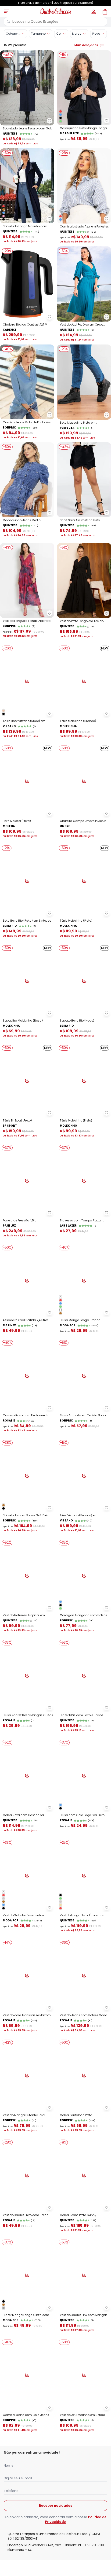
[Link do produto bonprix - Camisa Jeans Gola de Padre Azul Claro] (27, 392)
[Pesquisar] (8, 21)
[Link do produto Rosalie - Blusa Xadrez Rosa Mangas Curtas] (27, 1694)
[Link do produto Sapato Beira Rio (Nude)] (84, 993)
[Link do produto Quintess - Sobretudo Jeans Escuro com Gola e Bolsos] (27, 98)
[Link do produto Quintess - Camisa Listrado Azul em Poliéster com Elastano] (84, 196)
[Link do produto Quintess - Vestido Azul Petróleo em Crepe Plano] (84, 294)
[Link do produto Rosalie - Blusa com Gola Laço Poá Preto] (84, 1794)
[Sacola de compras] (104, 11)
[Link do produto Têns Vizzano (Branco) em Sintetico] (84, 1492)
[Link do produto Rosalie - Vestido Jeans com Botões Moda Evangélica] (84, 1996)
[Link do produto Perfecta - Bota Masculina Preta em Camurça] (84, 392)
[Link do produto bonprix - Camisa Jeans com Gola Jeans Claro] (27, 2399)
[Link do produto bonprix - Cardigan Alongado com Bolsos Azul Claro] (84, 1593)
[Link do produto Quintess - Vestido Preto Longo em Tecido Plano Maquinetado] (84, 590)
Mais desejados (89, 45)
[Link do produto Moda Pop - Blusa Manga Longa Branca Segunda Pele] (84, 1293)
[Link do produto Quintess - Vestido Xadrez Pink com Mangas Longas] (84, 2298)
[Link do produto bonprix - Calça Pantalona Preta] (84, 2096)
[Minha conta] (93, 11)
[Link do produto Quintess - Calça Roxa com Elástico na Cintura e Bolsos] (27, 1794)
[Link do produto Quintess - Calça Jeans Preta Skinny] (84, 2197)
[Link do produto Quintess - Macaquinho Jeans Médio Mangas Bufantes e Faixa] (27, 489)
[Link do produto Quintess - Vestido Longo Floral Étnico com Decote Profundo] (84, 1895)
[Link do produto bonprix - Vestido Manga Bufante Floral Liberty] (27, 2096)
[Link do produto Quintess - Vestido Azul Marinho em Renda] (84, 2399)
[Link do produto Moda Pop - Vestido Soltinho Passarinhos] (27, 1895)
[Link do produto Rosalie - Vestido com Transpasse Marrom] (27, 1996)
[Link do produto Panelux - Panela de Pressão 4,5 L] (27, 1194)
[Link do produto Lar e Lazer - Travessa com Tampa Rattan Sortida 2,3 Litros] (84, 1194)
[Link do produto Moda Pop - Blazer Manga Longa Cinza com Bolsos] (27, 2298)
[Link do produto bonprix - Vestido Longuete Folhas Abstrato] (27, 590)
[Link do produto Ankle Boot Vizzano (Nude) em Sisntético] (27, 691)
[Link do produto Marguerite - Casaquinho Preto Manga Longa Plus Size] (84, 98)
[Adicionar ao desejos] (49, 121)
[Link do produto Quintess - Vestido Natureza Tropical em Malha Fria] (27, 1593)
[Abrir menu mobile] (6, 11)
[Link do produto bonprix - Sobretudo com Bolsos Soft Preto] (27, 1492)
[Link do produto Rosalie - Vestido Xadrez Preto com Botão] (27, 2197)
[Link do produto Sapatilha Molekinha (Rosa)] (27, 993)
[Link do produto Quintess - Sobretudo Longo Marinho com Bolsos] (27, 196)
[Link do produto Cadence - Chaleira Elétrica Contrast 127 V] (27, 294)
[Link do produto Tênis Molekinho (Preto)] (84, 1094)
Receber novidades (55, 2520)
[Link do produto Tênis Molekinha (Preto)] (84, 892)
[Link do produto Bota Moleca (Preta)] (27, 791)
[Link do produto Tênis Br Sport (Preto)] (27, 1094)
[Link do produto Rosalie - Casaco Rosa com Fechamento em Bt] (27, 1391)
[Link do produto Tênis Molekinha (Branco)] (84, 691)
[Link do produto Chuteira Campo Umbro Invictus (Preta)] (84, 791)
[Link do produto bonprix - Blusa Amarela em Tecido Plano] (84, 1391)
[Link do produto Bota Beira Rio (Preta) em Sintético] (27, 892)
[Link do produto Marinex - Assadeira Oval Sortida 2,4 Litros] (27, 1293)
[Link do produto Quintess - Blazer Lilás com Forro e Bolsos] (84, 1694)
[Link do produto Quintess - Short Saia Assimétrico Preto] (84, 489)
